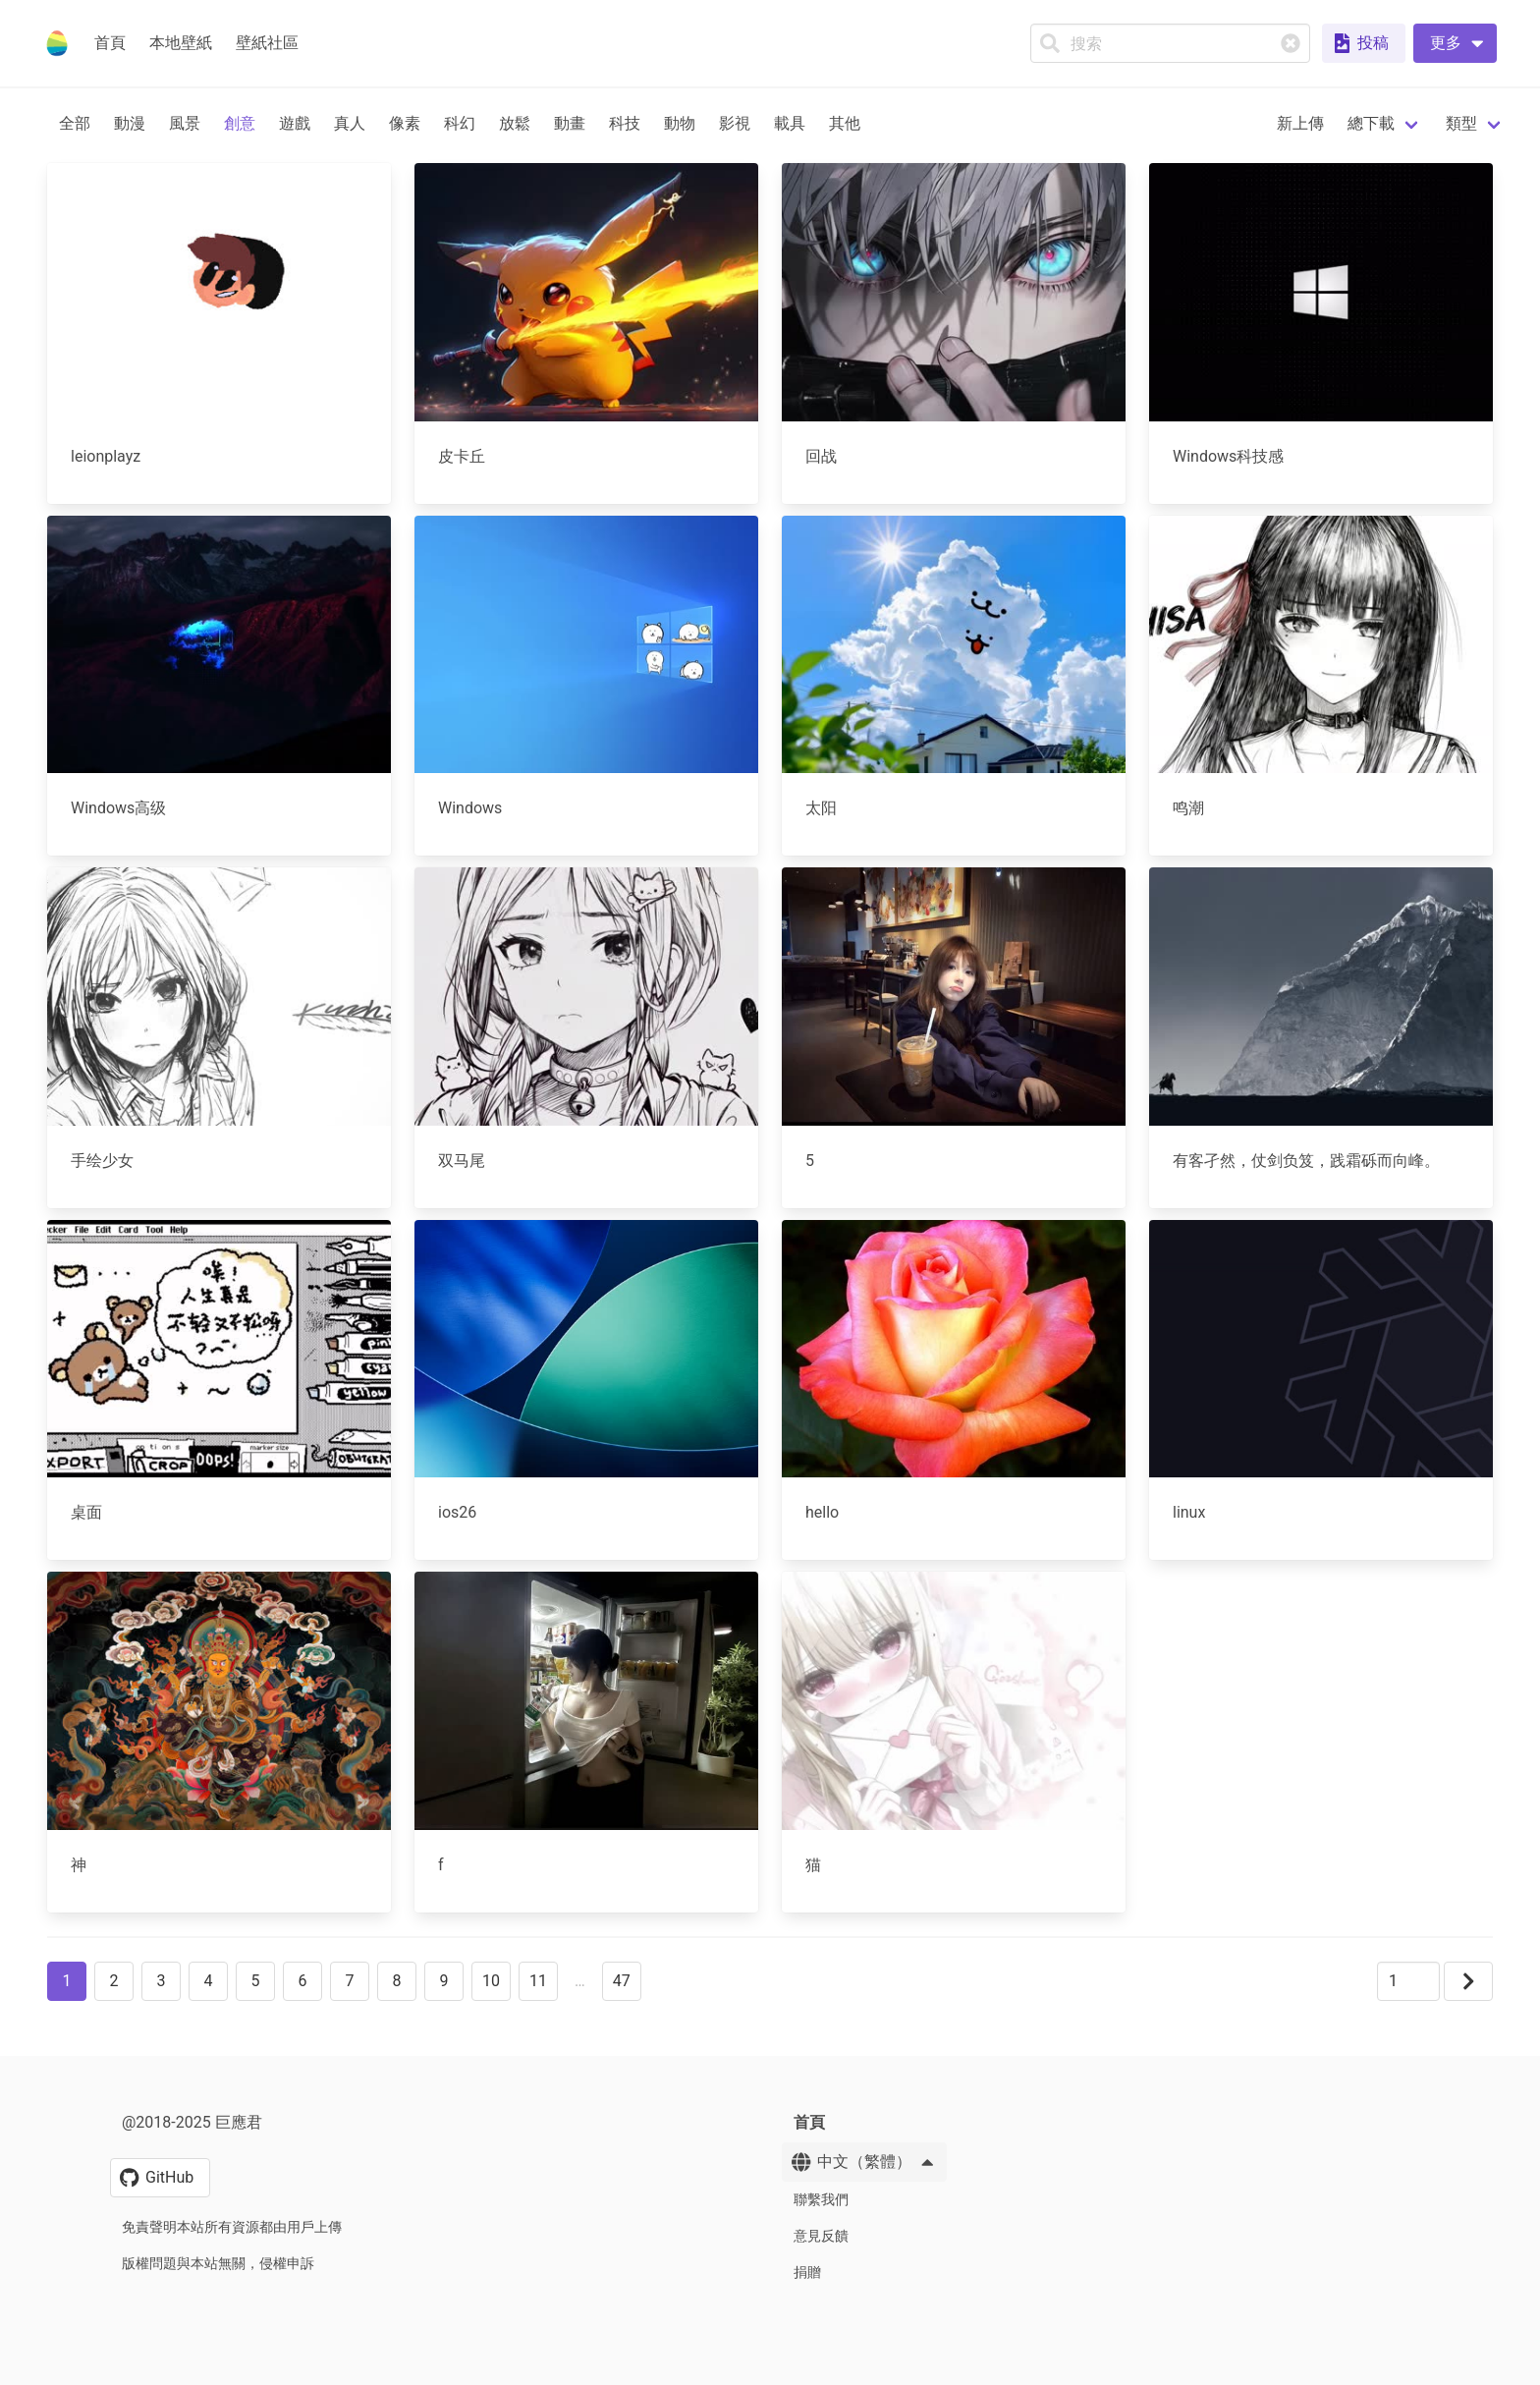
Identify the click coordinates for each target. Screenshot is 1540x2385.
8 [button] (397, 1980)
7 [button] (350, 1980)
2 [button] (114, 1980)
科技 (624, 123)
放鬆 (514, 123)
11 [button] (538, 1980)
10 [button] (491, 1980)
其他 (844, 123)
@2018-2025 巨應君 (192, 2122)
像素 (404, 123)
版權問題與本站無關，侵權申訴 (218, 2263)
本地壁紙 (180, 42)
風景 (184, 123)
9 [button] (444, 1980)
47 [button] (622, 1980)
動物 (679, 123)
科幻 (459, 123)
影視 (734, 123)
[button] (1455, 43)
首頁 (110, 42)
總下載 (1371, 123)
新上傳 (1300, 123)
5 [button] (255, 1980)
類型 (1461, 123)
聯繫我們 (821, 2199)
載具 (789, 123)
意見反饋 (821, 2236)
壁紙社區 (267, 42)
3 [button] (161, 1980)
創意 (239, 123)
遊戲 (294, 123)
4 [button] (208, 1980)
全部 (74, 123)
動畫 (569, 123)
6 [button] (303, 1980)
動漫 (129, 123)
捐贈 (807, 2272)
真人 (349, 123)
